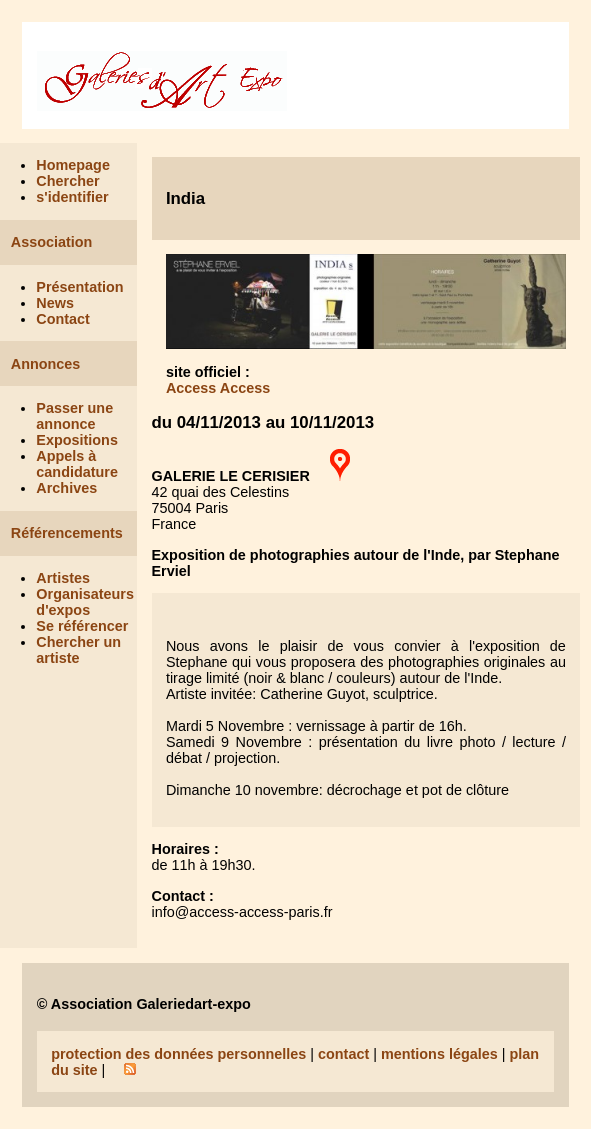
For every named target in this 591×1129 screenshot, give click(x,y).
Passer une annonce (74, 416)
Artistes (63, 578)
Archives (66, 488)
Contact (63, 319)
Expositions (77, 440)
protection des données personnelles (178, 1054)
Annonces (46, 364)
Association (52, 242)
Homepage (73, 165)
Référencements (67, 533)
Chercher (67, 181)
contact (343, 1054)
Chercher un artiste (78, 650)
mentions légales (439, 1054)
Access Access (218, 388)
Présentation (79, 287)
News (55, 303)
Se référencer (82, 626)
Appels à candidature (77, 464)
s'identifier (72, 197)
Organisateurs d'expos (85, 602)
